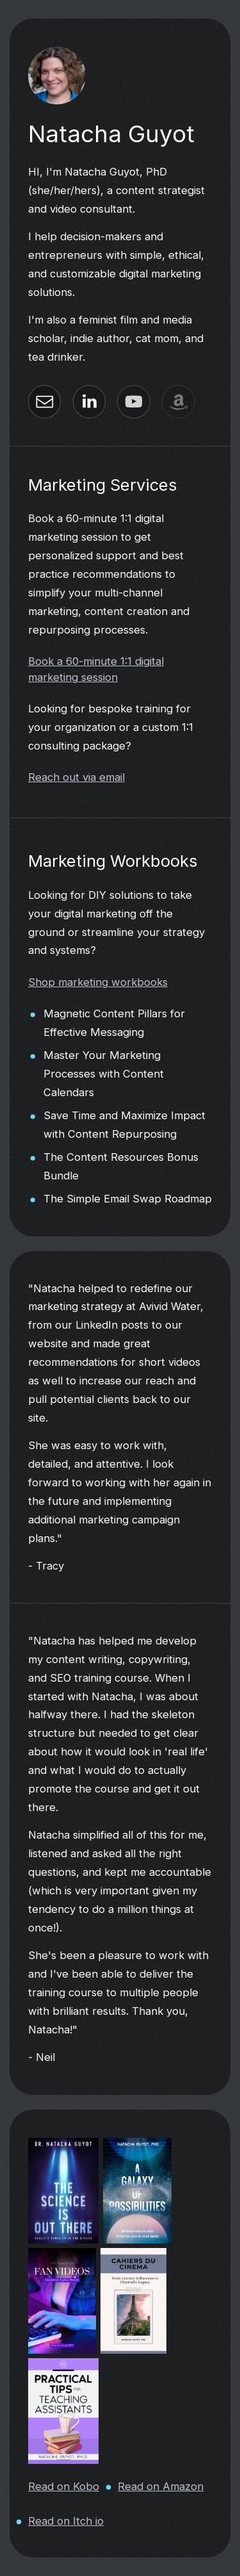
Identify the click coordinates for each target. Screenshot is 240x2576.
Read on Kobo (63, 2485)
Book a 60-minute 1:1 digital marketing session (96, 669)
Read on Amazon (161, 2485)
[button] (44, 402)
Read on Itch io (66, 2520)
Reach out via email (76, 777)
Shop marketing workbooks (98, 982)
